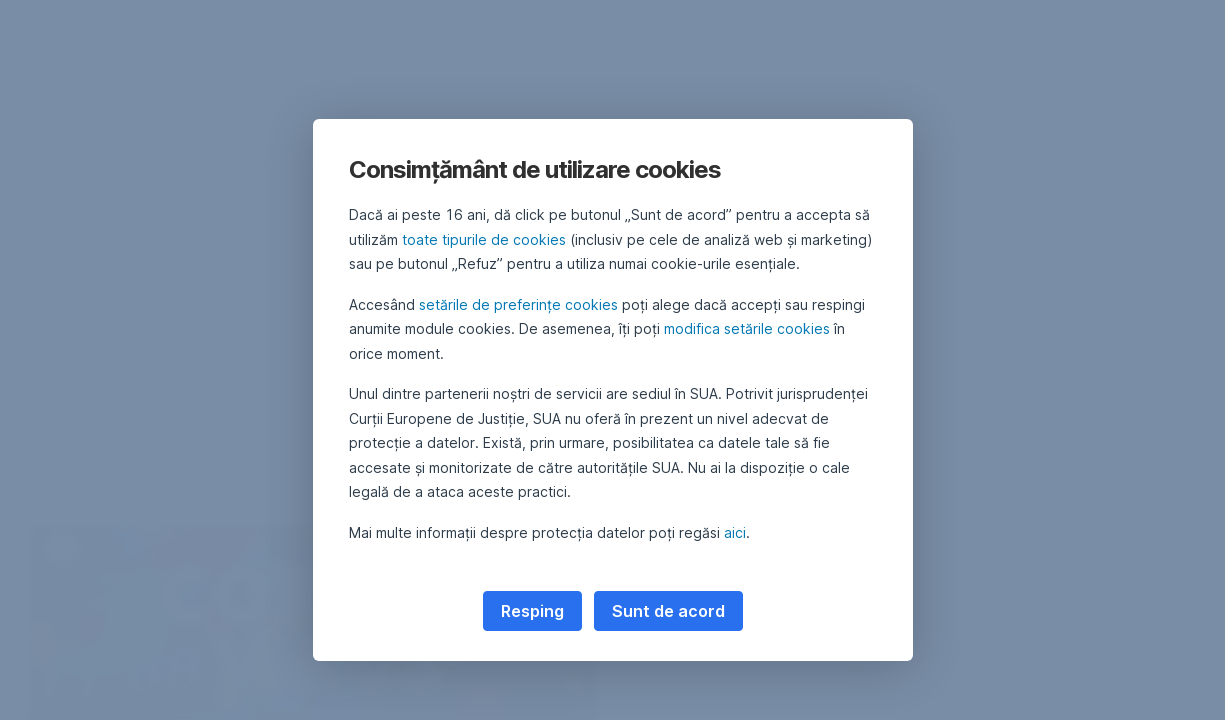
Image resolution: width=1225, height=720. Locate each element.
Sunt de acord (668, 611)
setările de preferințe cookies (518, 304)
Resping (532, 611)
